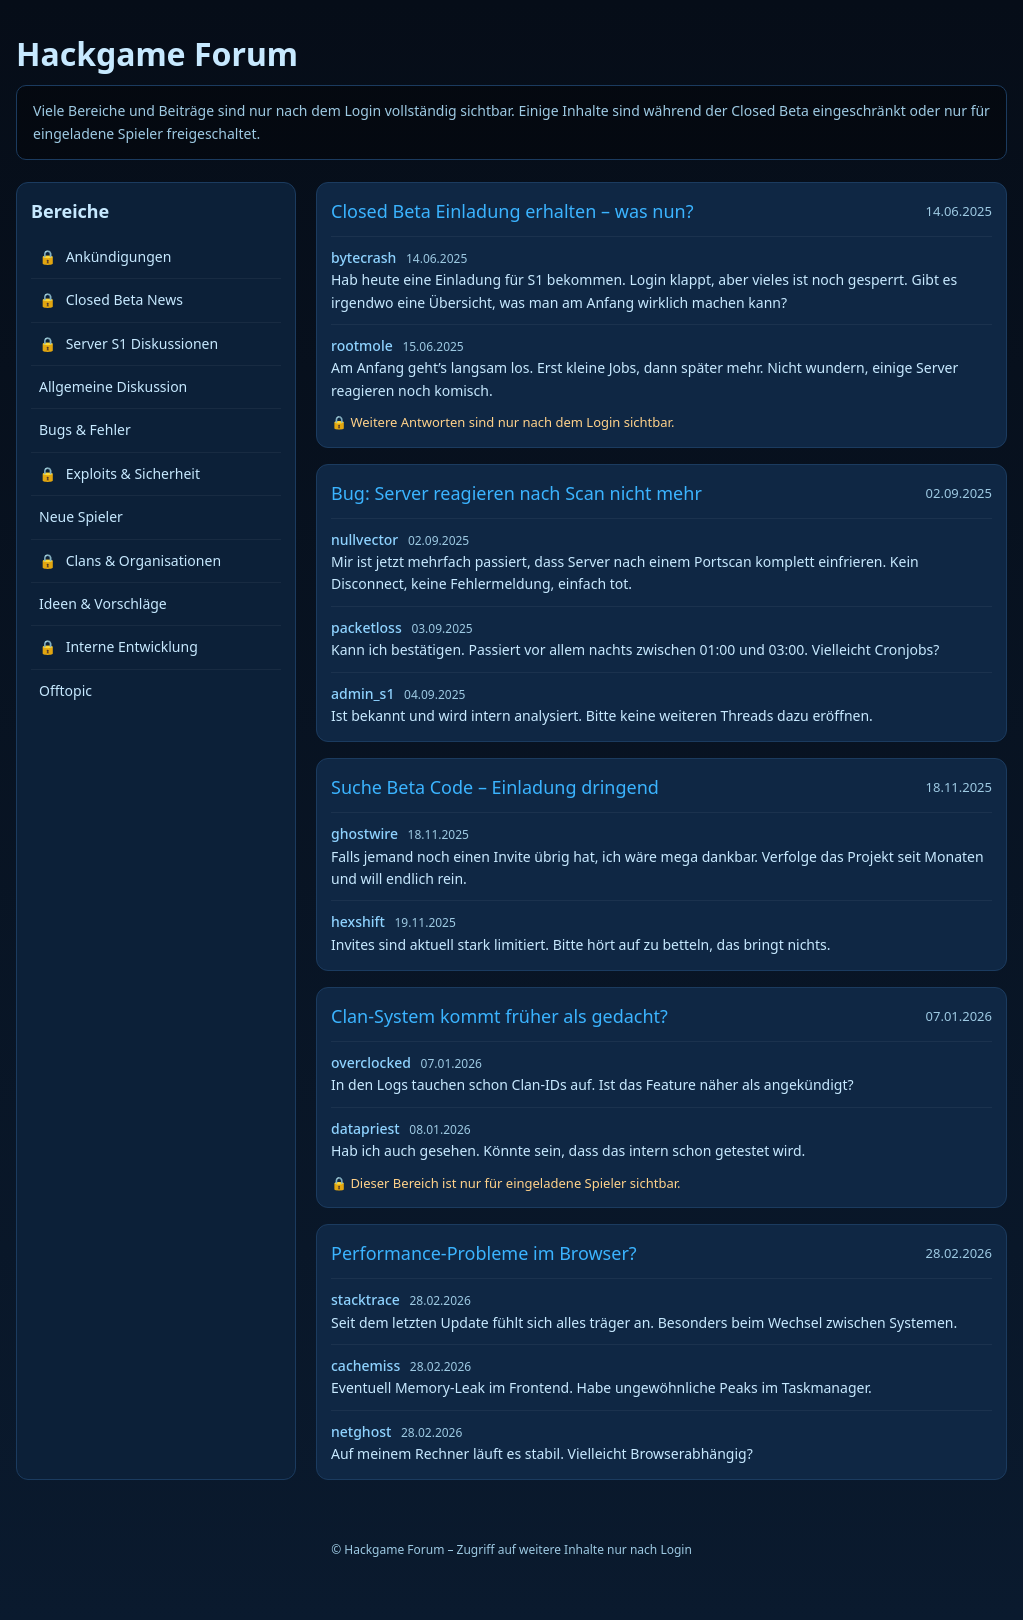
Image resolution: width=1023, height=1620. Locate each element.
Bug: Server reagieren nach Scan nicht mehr (516, 493)
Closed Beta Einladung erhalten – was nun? (512, 211)
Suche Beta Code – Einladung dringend (495, 787)
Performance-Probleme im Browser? (484, 1253)
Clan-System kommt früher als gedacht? (499, 1016)
